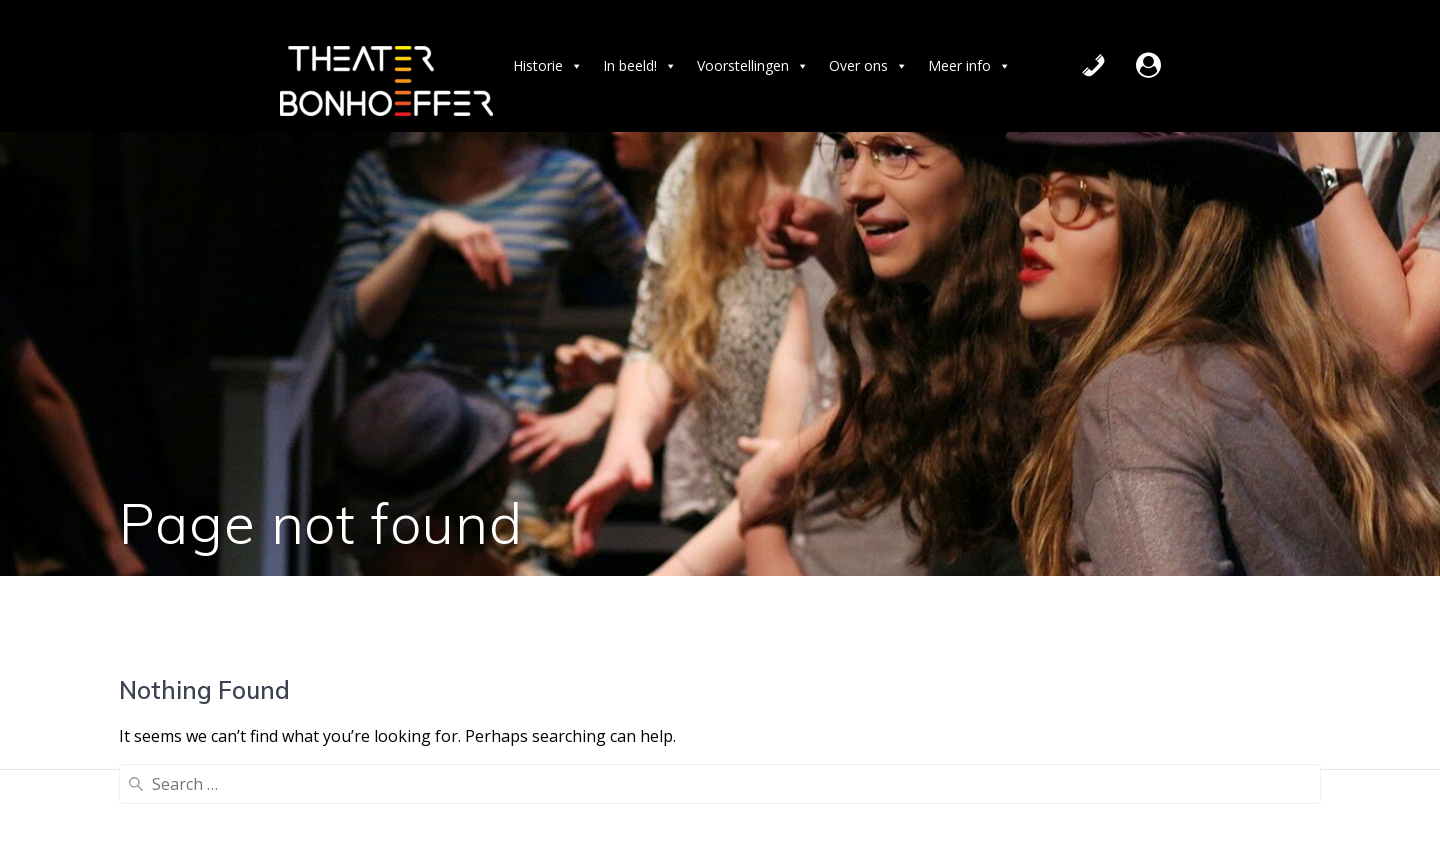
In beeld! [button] (640, 66)
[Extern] (1148, 66)
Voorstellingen (753, 66)
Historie (548, 66)
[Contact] (1093, 66)
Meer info (969, 66)
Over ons (868, 66)
